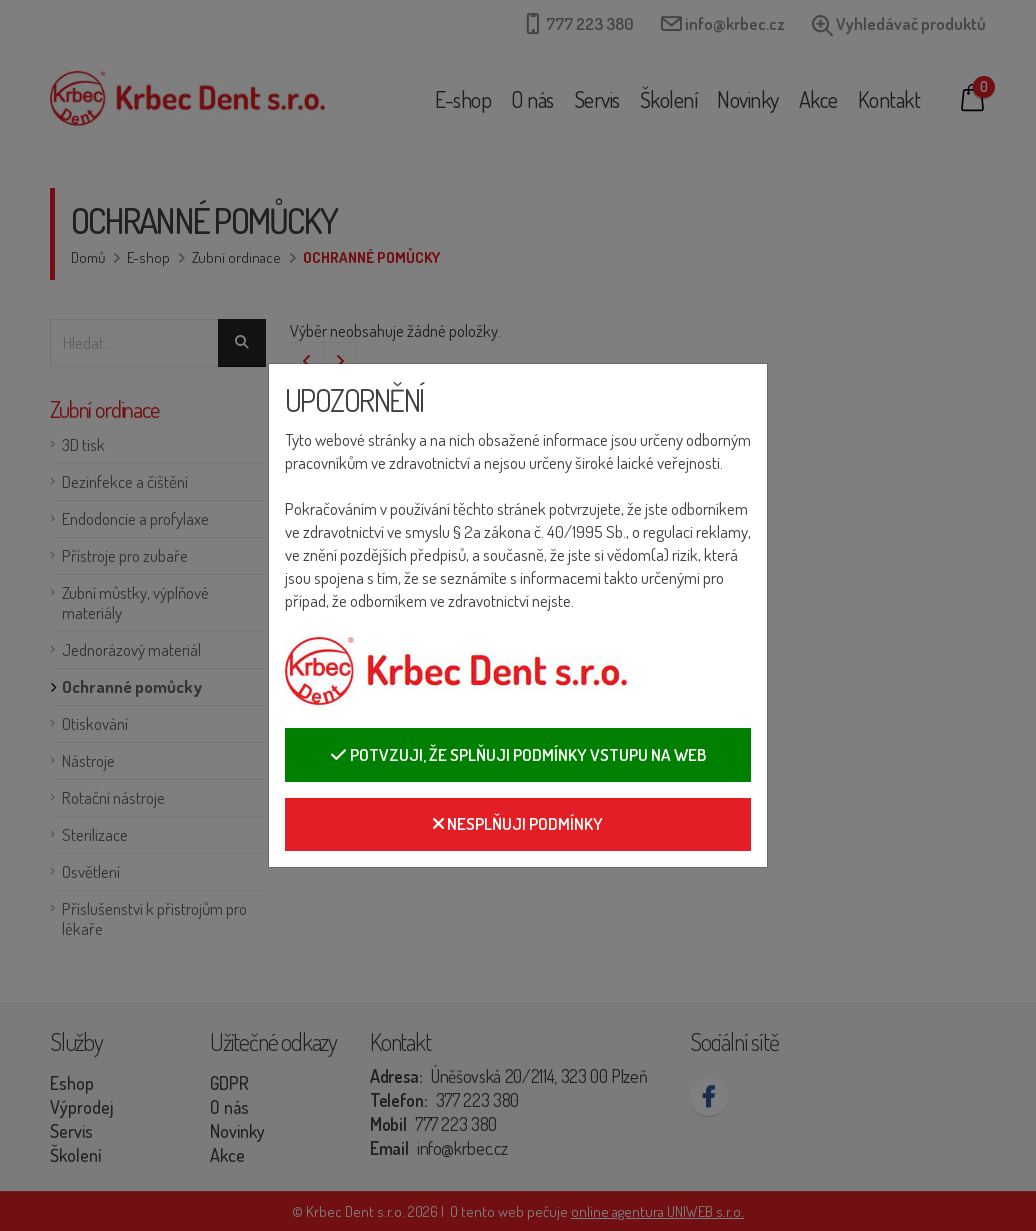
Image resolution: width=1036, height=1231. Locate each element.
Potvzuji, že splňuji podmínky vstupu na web (518, 754)
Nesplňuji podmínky (518, 823)
